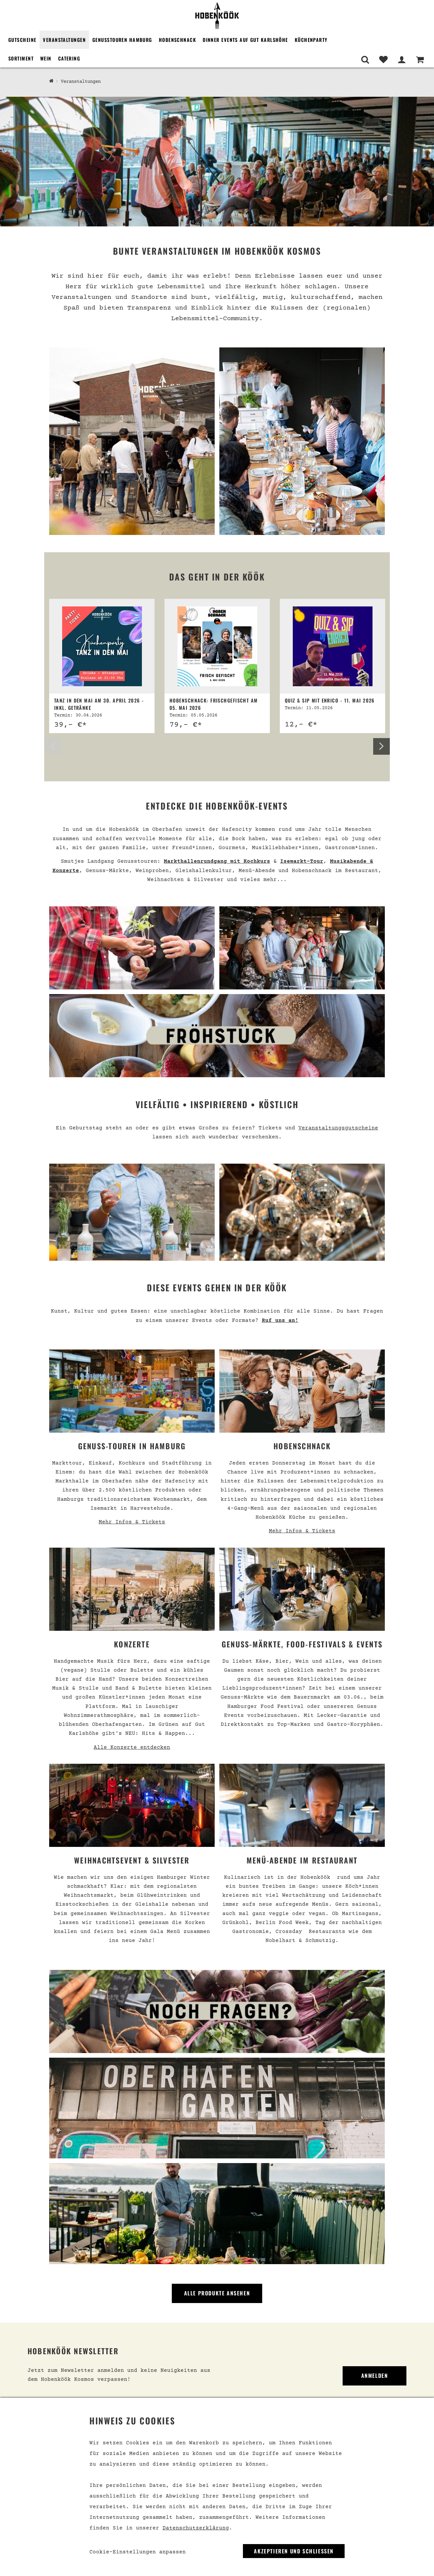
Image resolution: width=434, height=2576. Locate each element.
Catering (69, 58)
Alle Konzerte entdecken (132, 1747)
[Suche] (365, 59)
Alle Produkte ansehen (217, 2293)
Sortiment (21, 58)
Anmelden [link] (374, 2376)
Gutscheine (22, 39)
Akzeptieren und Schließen (294, 2551)
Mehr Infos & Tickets (132, 1522)
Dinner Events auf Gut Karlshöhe (245, 39)
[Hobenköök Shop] (51, 81)
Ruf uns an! (280, 1321)
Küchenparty (311, 39)
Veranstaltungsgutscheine (338, 1128)
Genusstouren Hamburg (122, 39)
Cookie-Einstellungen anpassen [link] (137, 2552)
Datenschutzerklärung (196, 2528)
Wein (46, 58)
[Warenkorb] (420, 59)
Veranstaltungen (64, 39)
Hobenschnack (177, 39)
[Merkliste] (383, 59)
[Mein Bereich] (401, 59)
